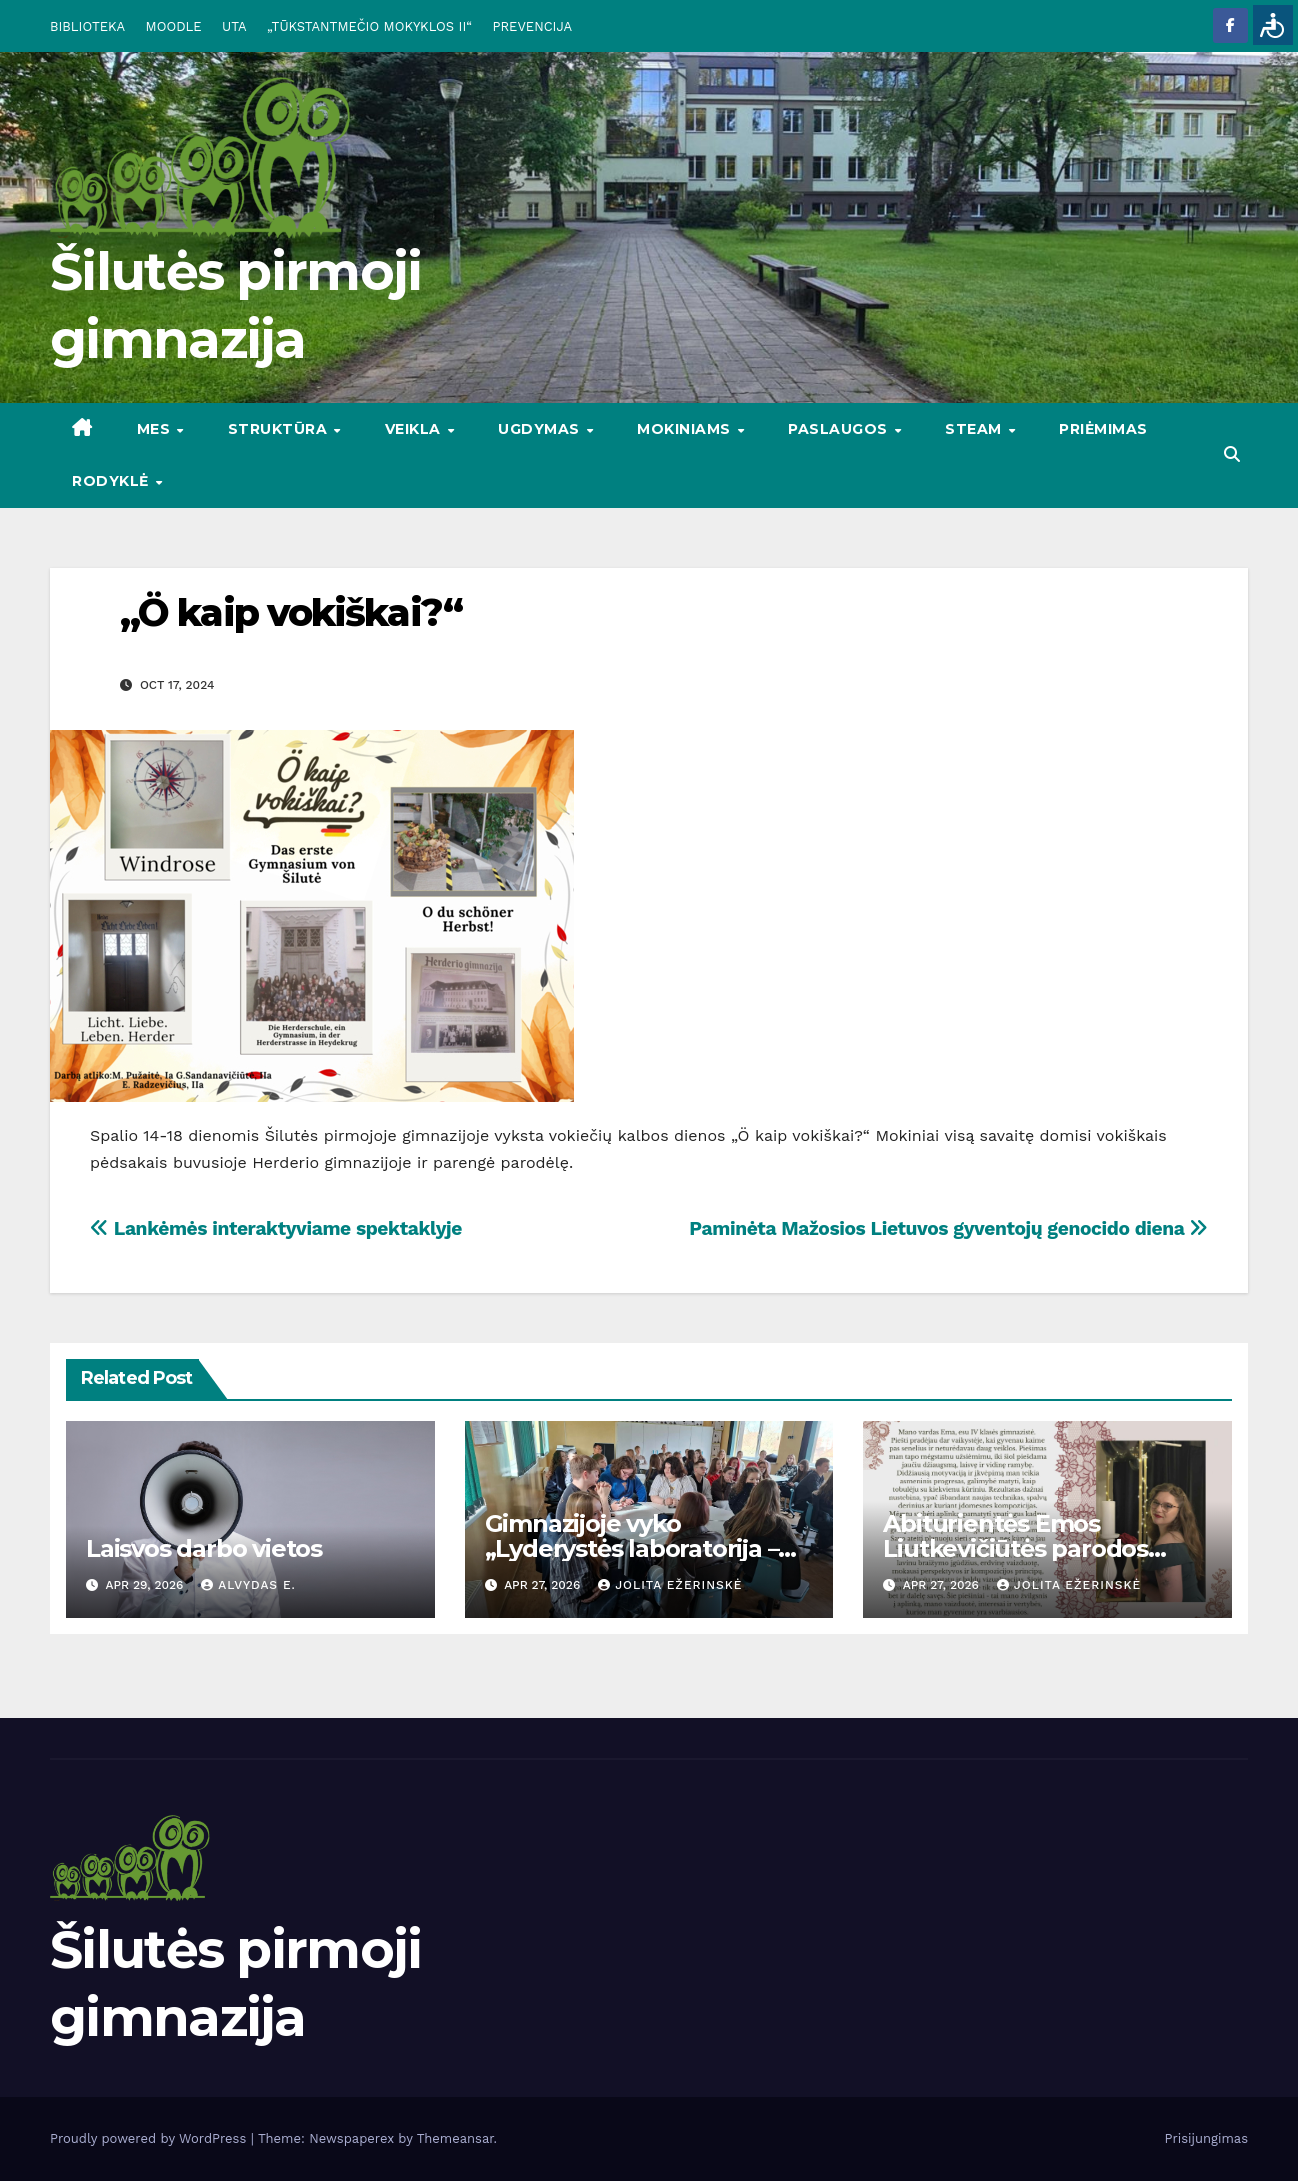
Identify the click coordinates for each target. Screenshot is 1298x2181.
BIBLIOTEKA (87, 26)
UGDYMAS (541, 429)
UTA (234, 26)
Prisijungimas (1207, 2138)
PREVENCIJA (533, 26)
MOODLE (174, 26)
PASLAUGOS (840, 429)
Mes (156, 429)
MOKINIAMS (686, 429)
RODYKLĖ (112, 481)
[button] (1232, 454)
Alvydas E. (248, 1585)
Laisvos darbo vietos (204, 1548)
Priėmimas (1103, 429)
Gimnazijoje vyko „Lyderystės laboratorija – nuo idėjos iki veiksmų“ (632, 1548)
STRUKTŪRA (280, 429)
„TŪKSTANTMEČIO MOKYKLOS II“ (369, 26)
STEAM (975, 429)
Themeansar (455, 2138)
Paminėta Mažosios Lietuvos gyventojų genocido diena (948, 1228)
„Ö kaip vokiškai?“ (291, 612)
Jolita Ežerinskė (670, 1585)
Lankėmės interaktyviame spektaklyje (276, 1228)
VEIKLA (415, 429)
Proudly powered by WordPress (150, 2138)
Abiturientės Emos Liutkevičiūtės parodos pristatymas (1015, 1548)
